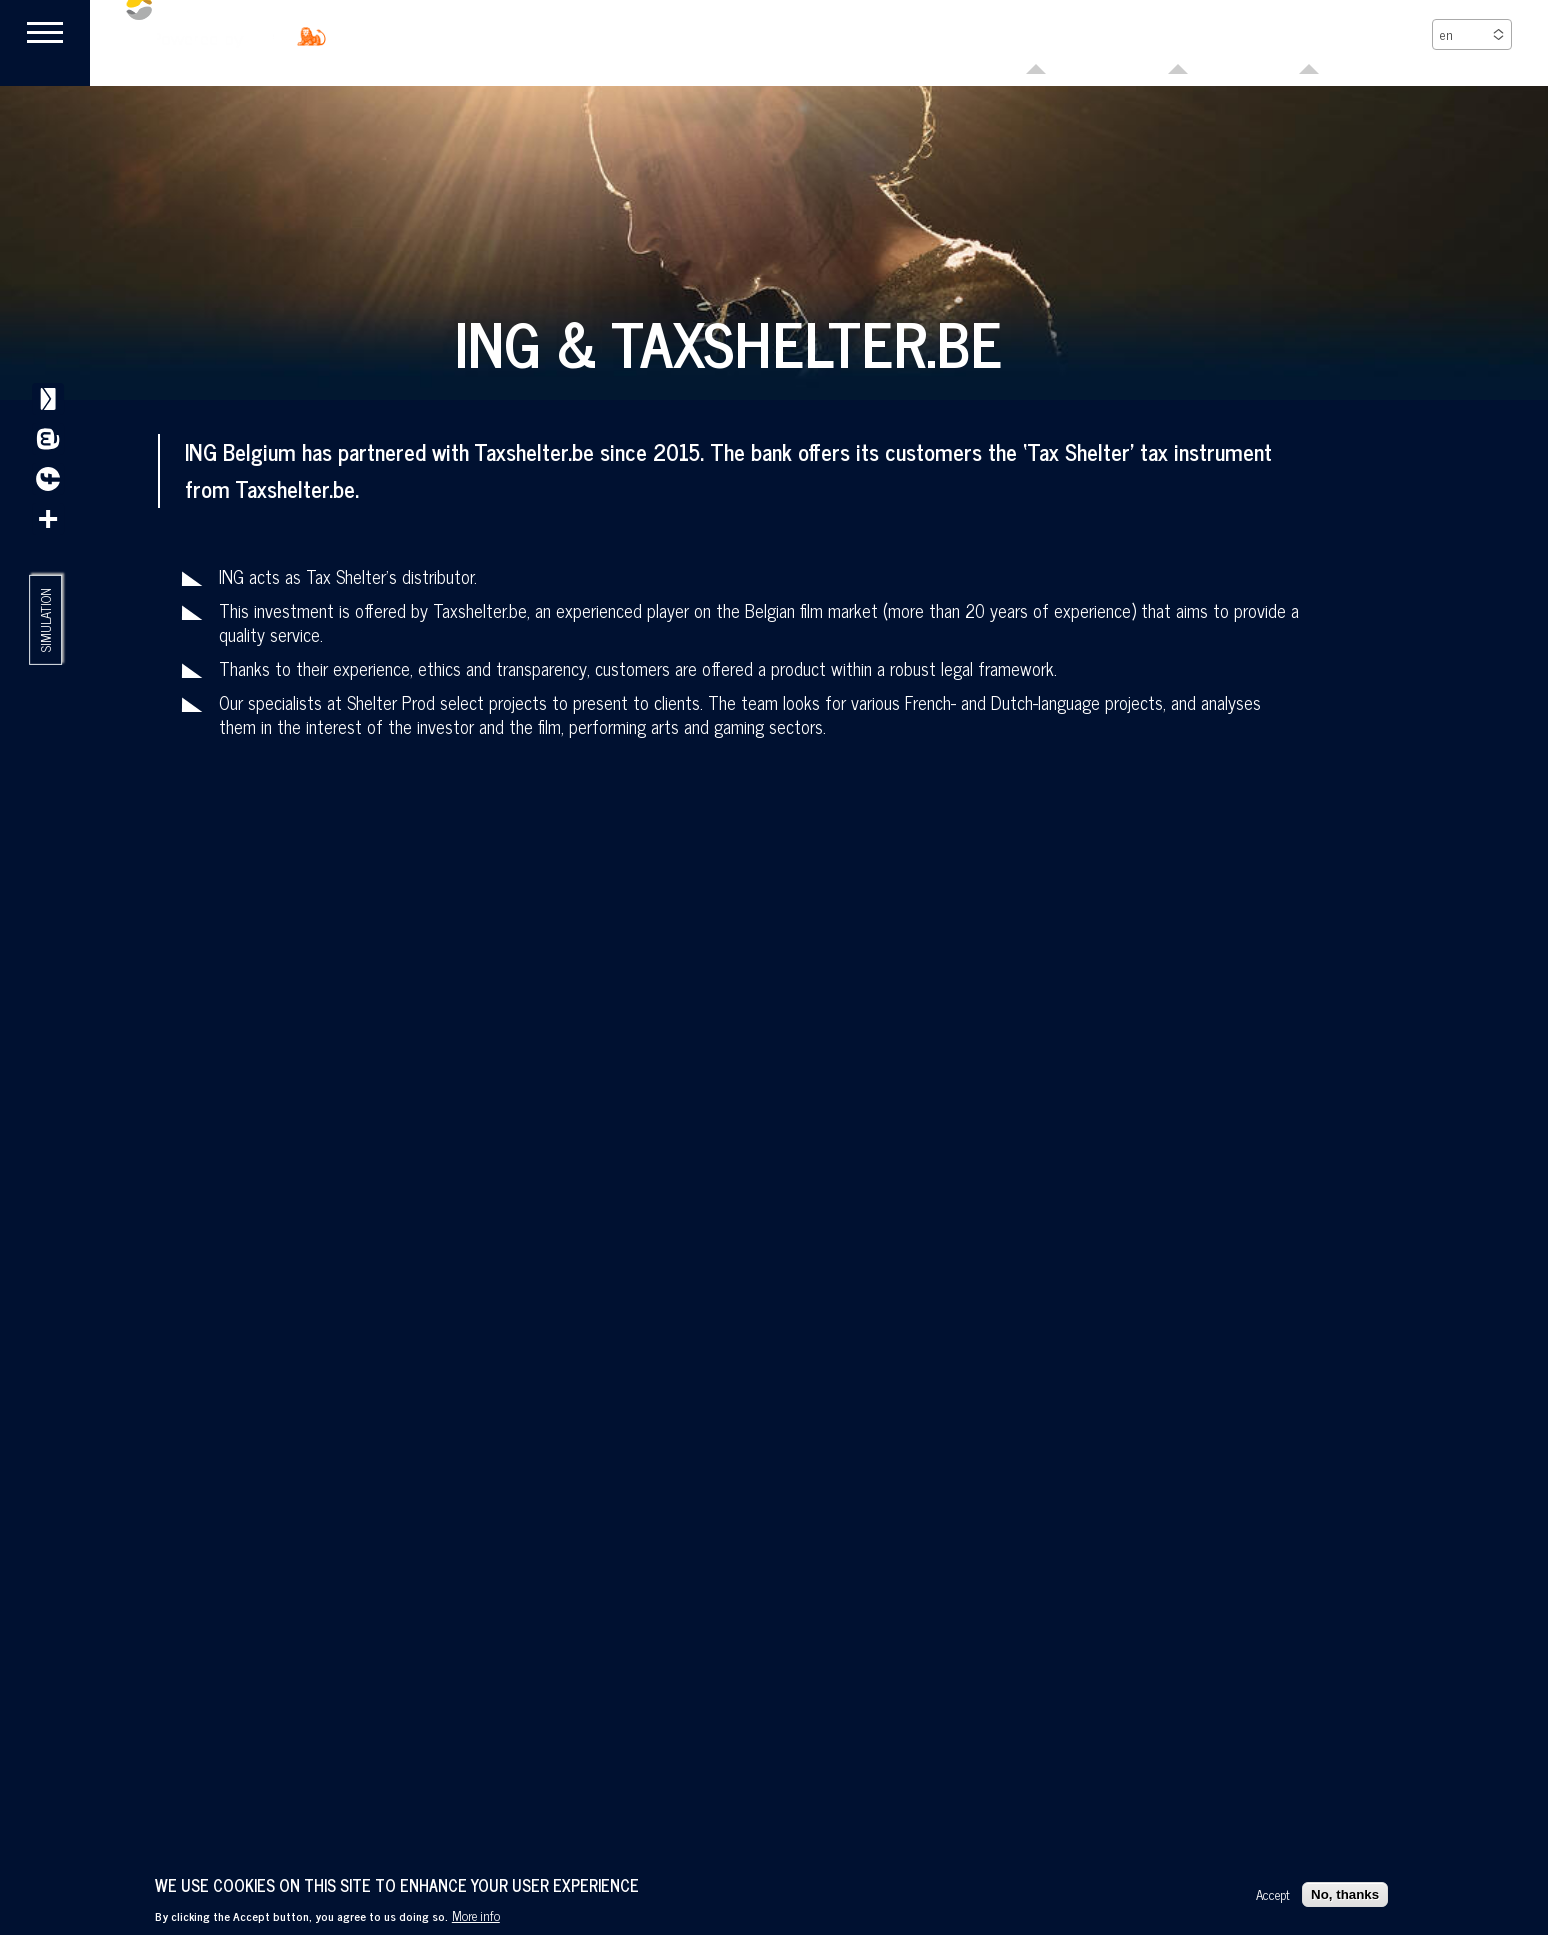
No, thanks (1345, 1894)
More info (476, 1915)
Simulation (46, 623)
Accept (1273, 1894)
